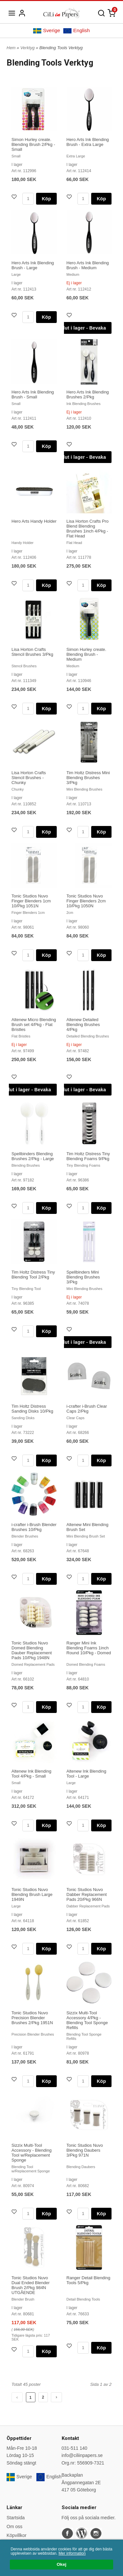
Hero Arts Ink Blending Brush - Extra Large (88, 142)
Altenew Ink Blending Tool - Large (86, 1774)
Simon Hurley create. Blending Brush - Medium (86, 654)
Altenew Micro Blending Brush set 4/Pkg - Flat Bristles (33, 1024)
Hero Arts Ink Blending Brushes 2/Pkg (88, 394)
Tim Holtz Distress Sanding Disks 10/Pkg (32, 1409)
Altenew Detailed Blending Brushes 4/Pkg (83, 1024)
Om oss (14, 2526)
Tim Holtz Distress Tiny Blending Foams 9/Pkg (88, 1156)
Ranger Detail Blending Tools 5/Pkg (89, 2280)
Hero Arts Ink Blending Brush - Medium (88, 265)
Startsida (16, 2517)
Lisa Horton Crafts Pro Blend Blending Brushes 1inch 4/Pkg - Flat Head (88, 528)
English (76, 30)
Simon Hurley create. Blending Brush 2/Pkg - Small (33, 144)
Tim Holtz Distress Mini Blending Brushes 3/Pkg (88, 777)
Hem (11, 47)
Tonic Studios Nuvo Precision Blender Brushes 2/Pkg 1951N (32, 2017)
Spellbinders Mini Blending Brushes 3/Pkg (83, 1277)
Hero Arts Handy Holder (33, 521)
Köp (46, 198)
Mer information (72, 2553)
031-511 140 (75, 2448)
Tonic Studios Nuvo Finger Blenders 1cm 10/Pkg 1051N (31, 901)
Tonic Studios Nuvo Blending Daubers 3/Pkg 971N (85, 2150)
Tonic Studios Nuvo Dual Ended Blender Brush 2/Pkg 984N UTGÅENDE (30, 2285)
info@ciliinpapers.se (82, 2455)
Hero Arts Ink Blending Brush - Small (32, 394)
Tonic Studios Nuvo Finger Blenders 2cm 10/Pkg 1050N (86, 901)
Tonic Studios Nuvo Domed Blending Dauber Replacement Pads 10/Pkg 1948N (31, 1650)
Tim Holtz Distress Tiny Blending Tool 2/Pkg (33, 1274)
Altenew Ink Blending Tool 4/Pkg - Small (31, 1774)
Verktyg (28, 47)
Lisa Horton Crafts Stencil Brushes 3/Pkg (32, 652)
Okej (61, 2564)
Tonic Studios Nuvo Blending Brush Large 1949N (31, 1894)
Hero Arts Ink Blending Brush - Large (32, 265)
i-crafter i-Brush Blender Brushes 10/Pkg (33, 1527)
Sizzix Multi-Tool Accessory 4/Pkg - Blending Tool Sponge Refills (87, 2020)
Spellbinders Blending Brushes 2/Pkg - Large (32, 1156)
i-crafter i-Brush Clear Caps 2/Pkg (87, 1409)
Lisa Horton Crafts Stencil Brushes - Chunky (28, 777)
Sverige (46, 30)
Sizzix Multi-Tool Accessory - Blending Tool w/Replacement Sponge (31, 2153)
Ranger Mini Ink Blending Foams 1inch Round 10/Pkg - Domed (89, 1647)
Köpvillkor (17, 2535)
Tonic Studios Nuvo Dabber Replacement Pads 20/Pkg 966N (87, 1894)
